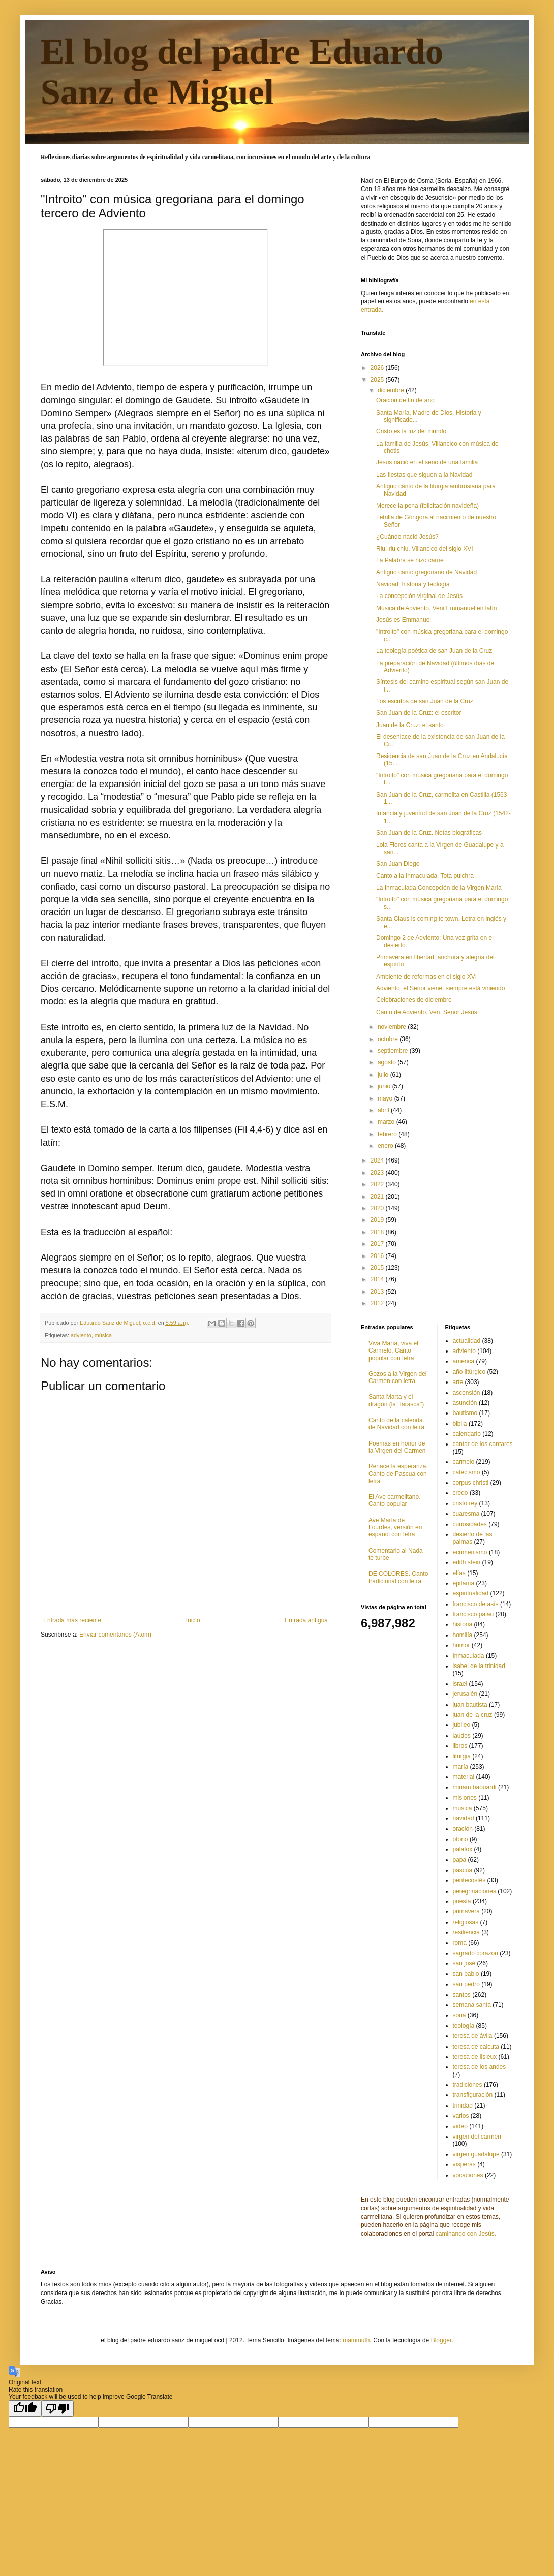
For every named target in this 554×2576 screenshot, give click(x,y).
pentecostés (469, 1880)
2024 (378, 1160)
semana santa (472, 2004)
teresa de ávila (473, 2035)
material (464, 1776)
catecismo (466, 1472)
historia (463, 1624)
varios (461, 2115)
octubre (388, 1039)
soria (459, 2015)
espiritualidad (471, 1593)
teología (464, 2025)
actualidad (467, 1340)
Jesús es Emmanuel (403, 619)
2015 (378, 1267)
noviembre (393, 1026)
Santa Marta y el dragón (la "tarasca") (396, 1400)
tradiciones (467, 2084)
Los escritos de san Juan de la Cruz (424, 701)
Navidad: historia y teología (413, 584)
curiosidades (470, 1524)
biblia (460, 1423)
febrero (388, 1134)
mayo (386, 1098)
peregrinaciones (474, 1891)
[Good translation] (25, 2408)
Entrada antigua (306, 1620)
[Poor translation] (57, 2408)
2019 (378, 1219)
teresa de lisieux (475, 2056)
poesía (462, 1901)
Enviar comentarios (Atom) (115, 1634)
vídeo (460, 2126)
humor (461, 1645)
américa (464, 1361)
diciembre (392, 390)
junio (385, 1086)
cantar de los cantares (483, 1444)
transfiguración (473, 2094)
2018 (378, 1232)
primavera (466, 1911)
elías (459, 1573)
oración (463, 1828)
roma (460, 1942)
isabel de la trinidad (479, 1666)
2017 (378, 1243)
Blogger (441, 2340)
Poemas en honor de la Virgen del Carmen (397, 1447)
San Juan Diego (397, 863)
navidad (463, 1818)
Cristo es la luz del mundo (411, 431)
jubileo (462, 1725)
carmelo (464, 1461)
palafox (463, 1849)
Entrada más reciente (72, 1620)
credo (460, 1492)
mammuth (356, 2340)
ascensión (466, 1392)
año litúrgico (469, 1371)
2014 (378, 1279)
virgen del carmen (477, 2136)
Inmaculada (468, 1655)
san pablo (466, 1973)
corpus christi (471, 1482)
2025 (378, 379)
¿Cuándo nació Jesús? (407, 536)
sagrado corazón (475, 1953)
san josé (464, 1963)
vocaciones (468, 2175)
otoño (460, 1839)
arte (458, 1382)
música (103, 1335)
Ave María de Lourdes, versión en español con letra (395, 1527)
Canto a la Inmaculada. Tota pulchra (425, 875)
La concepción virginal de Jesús (419, 596)
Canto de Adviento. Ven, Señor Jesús (426, 1012)
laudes (462, 1735)
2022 (378, 1184)
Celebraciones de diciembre (414, 999)
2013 (378, 1291)
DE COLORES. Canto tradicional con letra (398, 1577)
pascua (463, 1870)
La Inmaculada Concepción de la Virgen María (439, 887)
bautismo (465, 1413)
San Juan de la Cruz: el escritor (418, 712)
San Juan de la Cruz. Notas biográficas (429, 832)
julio (384, 1074)
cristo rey (465, 1503)
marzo (387, 1121)
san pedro (466, 1984)
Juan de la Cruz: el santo (410, 725)
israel (460, 1683)
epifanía (464, 1583)
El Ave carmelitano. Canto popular (394, 1500)
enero (386, 1145)
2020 (378, 1208)
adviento (81, 1335)
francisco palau (473, 1614)
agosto (387, 1062)
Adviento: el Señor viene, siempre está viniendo (440, 988)
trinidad (463, 2105)
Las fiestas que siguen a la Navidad (424, 474)
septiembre (394, 1050)
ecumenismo (470, 1552)
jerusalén (465, 1694)
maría (461, 1766)
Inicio (193, 1620)
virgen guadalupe (476, 2154)
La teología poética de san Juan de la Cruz (434, 650)
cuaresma (466, 1513)
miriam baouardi (475, 1787)
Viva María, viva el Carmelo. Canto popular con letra (393, 1351)
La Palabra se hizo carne (410, 560)
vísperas (464, 2164)
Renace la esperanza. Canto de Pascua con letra (398, 1474)
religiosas (466, 1922)
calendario (467, 1433)
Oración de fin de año (405, 400)
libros (460, 1745)
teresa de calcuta (476, 2046)
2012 (378, 1303)
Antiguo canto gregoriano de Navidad (426, 572)
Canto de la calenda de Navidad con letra (396, 1424)
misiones (465, 1797)
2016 (378, 1256)
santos (462, 1994)
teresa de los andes (479, 2066)
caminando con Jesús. (466, 2233)
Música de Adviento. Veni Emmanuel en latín (436, 608)
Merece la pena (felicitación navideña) (427, 505)
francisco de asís (476, 1604)
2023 (378, 1172)
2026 (378, 367)
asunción (465, 1402)
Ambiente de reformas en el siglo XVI (426, 976)
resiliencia (466, 1932)
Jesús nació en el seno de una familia (427, 462)
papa (460, 1859)
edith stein (467, 1562)
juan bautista (470, 1704)
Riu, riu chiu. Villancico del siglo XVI (424, 548)
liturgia (462, 1756)
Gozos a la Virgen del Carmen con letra (397, 1377)
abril (384, 1110)
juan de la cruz (473, 1714)
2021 (378, 1196)
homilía (463, 1635)
